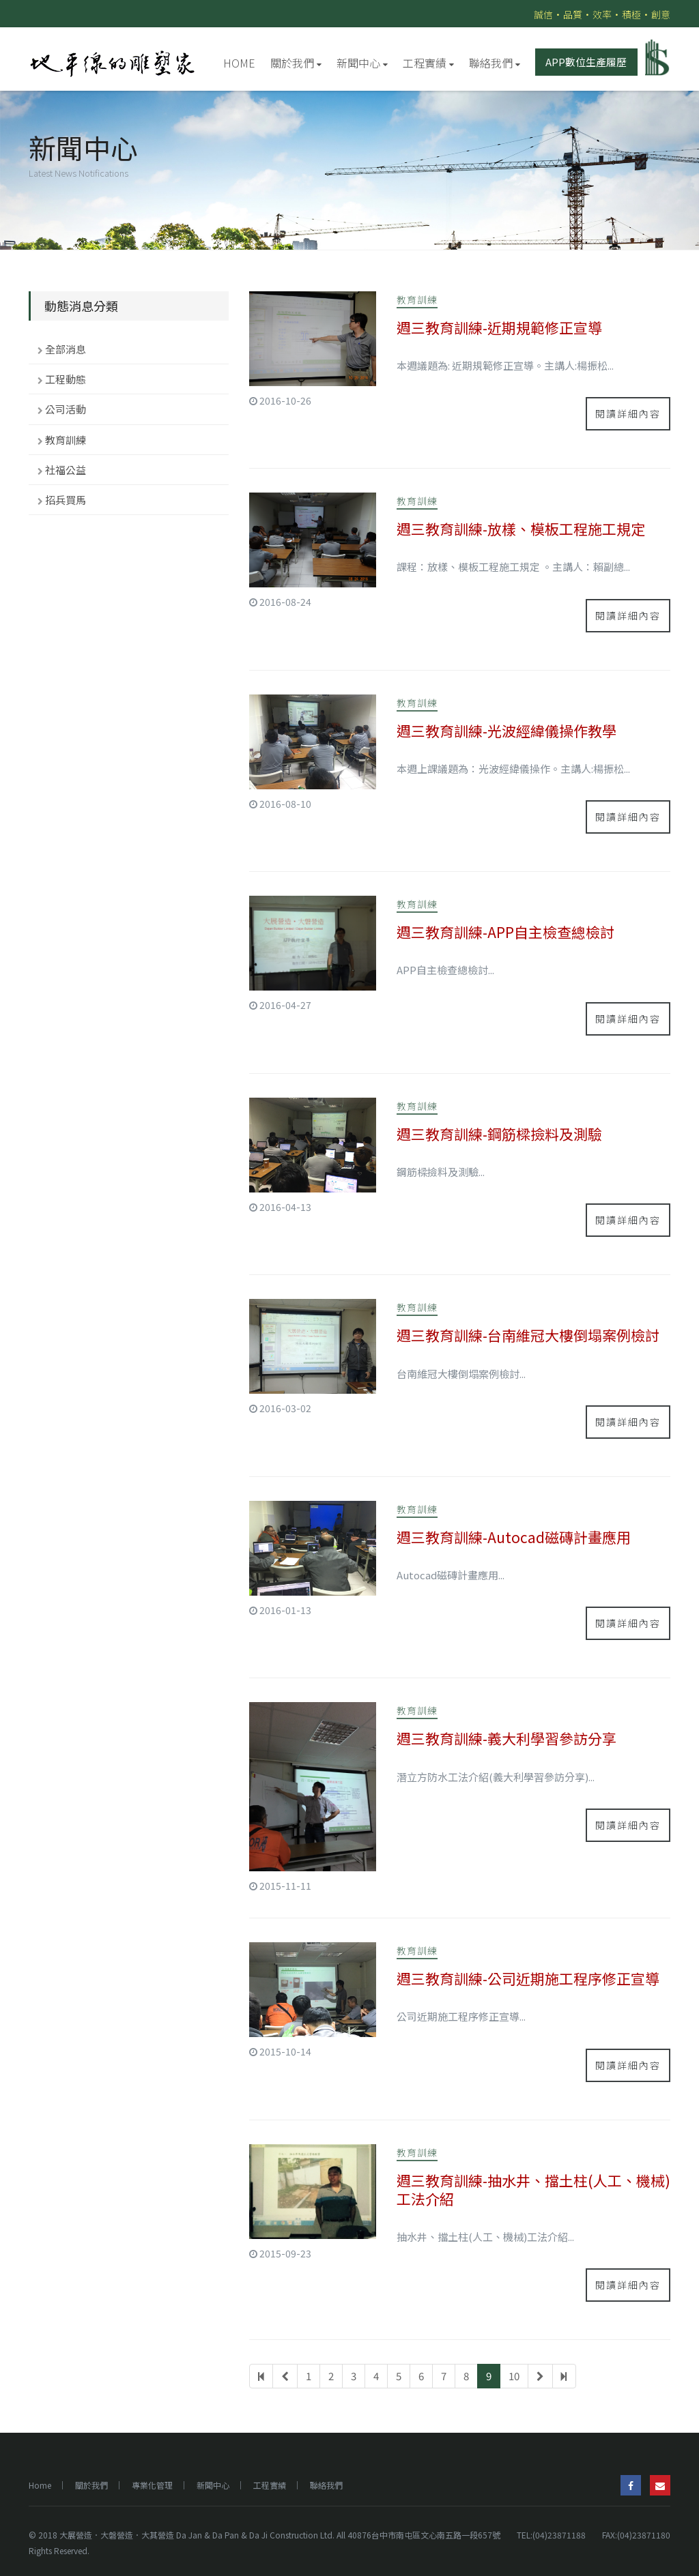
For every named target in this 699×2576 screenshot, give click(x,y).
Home (40, 2485)
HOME (239, 63)
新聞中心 (362, 63)
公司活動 (65, 409)
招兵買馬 (65, 500)
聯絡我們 (494, 63)
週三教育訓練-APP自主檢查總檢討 (505, 932)
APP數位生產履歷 (586, 62)
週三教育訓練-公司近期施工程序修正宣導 (528, 1978)
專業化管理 (152, 2485)
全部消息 (65, 349)
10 (514, 2376)
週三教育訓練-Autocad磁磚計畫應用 (514, 1537)
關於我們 (296, 63)
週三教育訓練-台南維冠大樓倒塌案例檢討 (528, 1335)
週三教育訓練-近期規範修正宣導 (499, 327)
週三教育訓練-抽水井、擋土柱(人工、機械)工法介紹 (533, 2189)
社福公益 (65, 470)
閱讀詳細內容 (628, 413)
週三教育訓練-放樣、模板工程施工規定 (521, 528)
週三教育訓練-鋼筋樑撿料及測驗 (499, 1134)
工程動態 (65, 379)
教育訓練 (65, 440)
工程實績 (428, 63)
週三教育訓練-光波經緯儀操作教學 (506, 730)
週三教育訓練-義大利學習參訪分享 (506, 1738)
